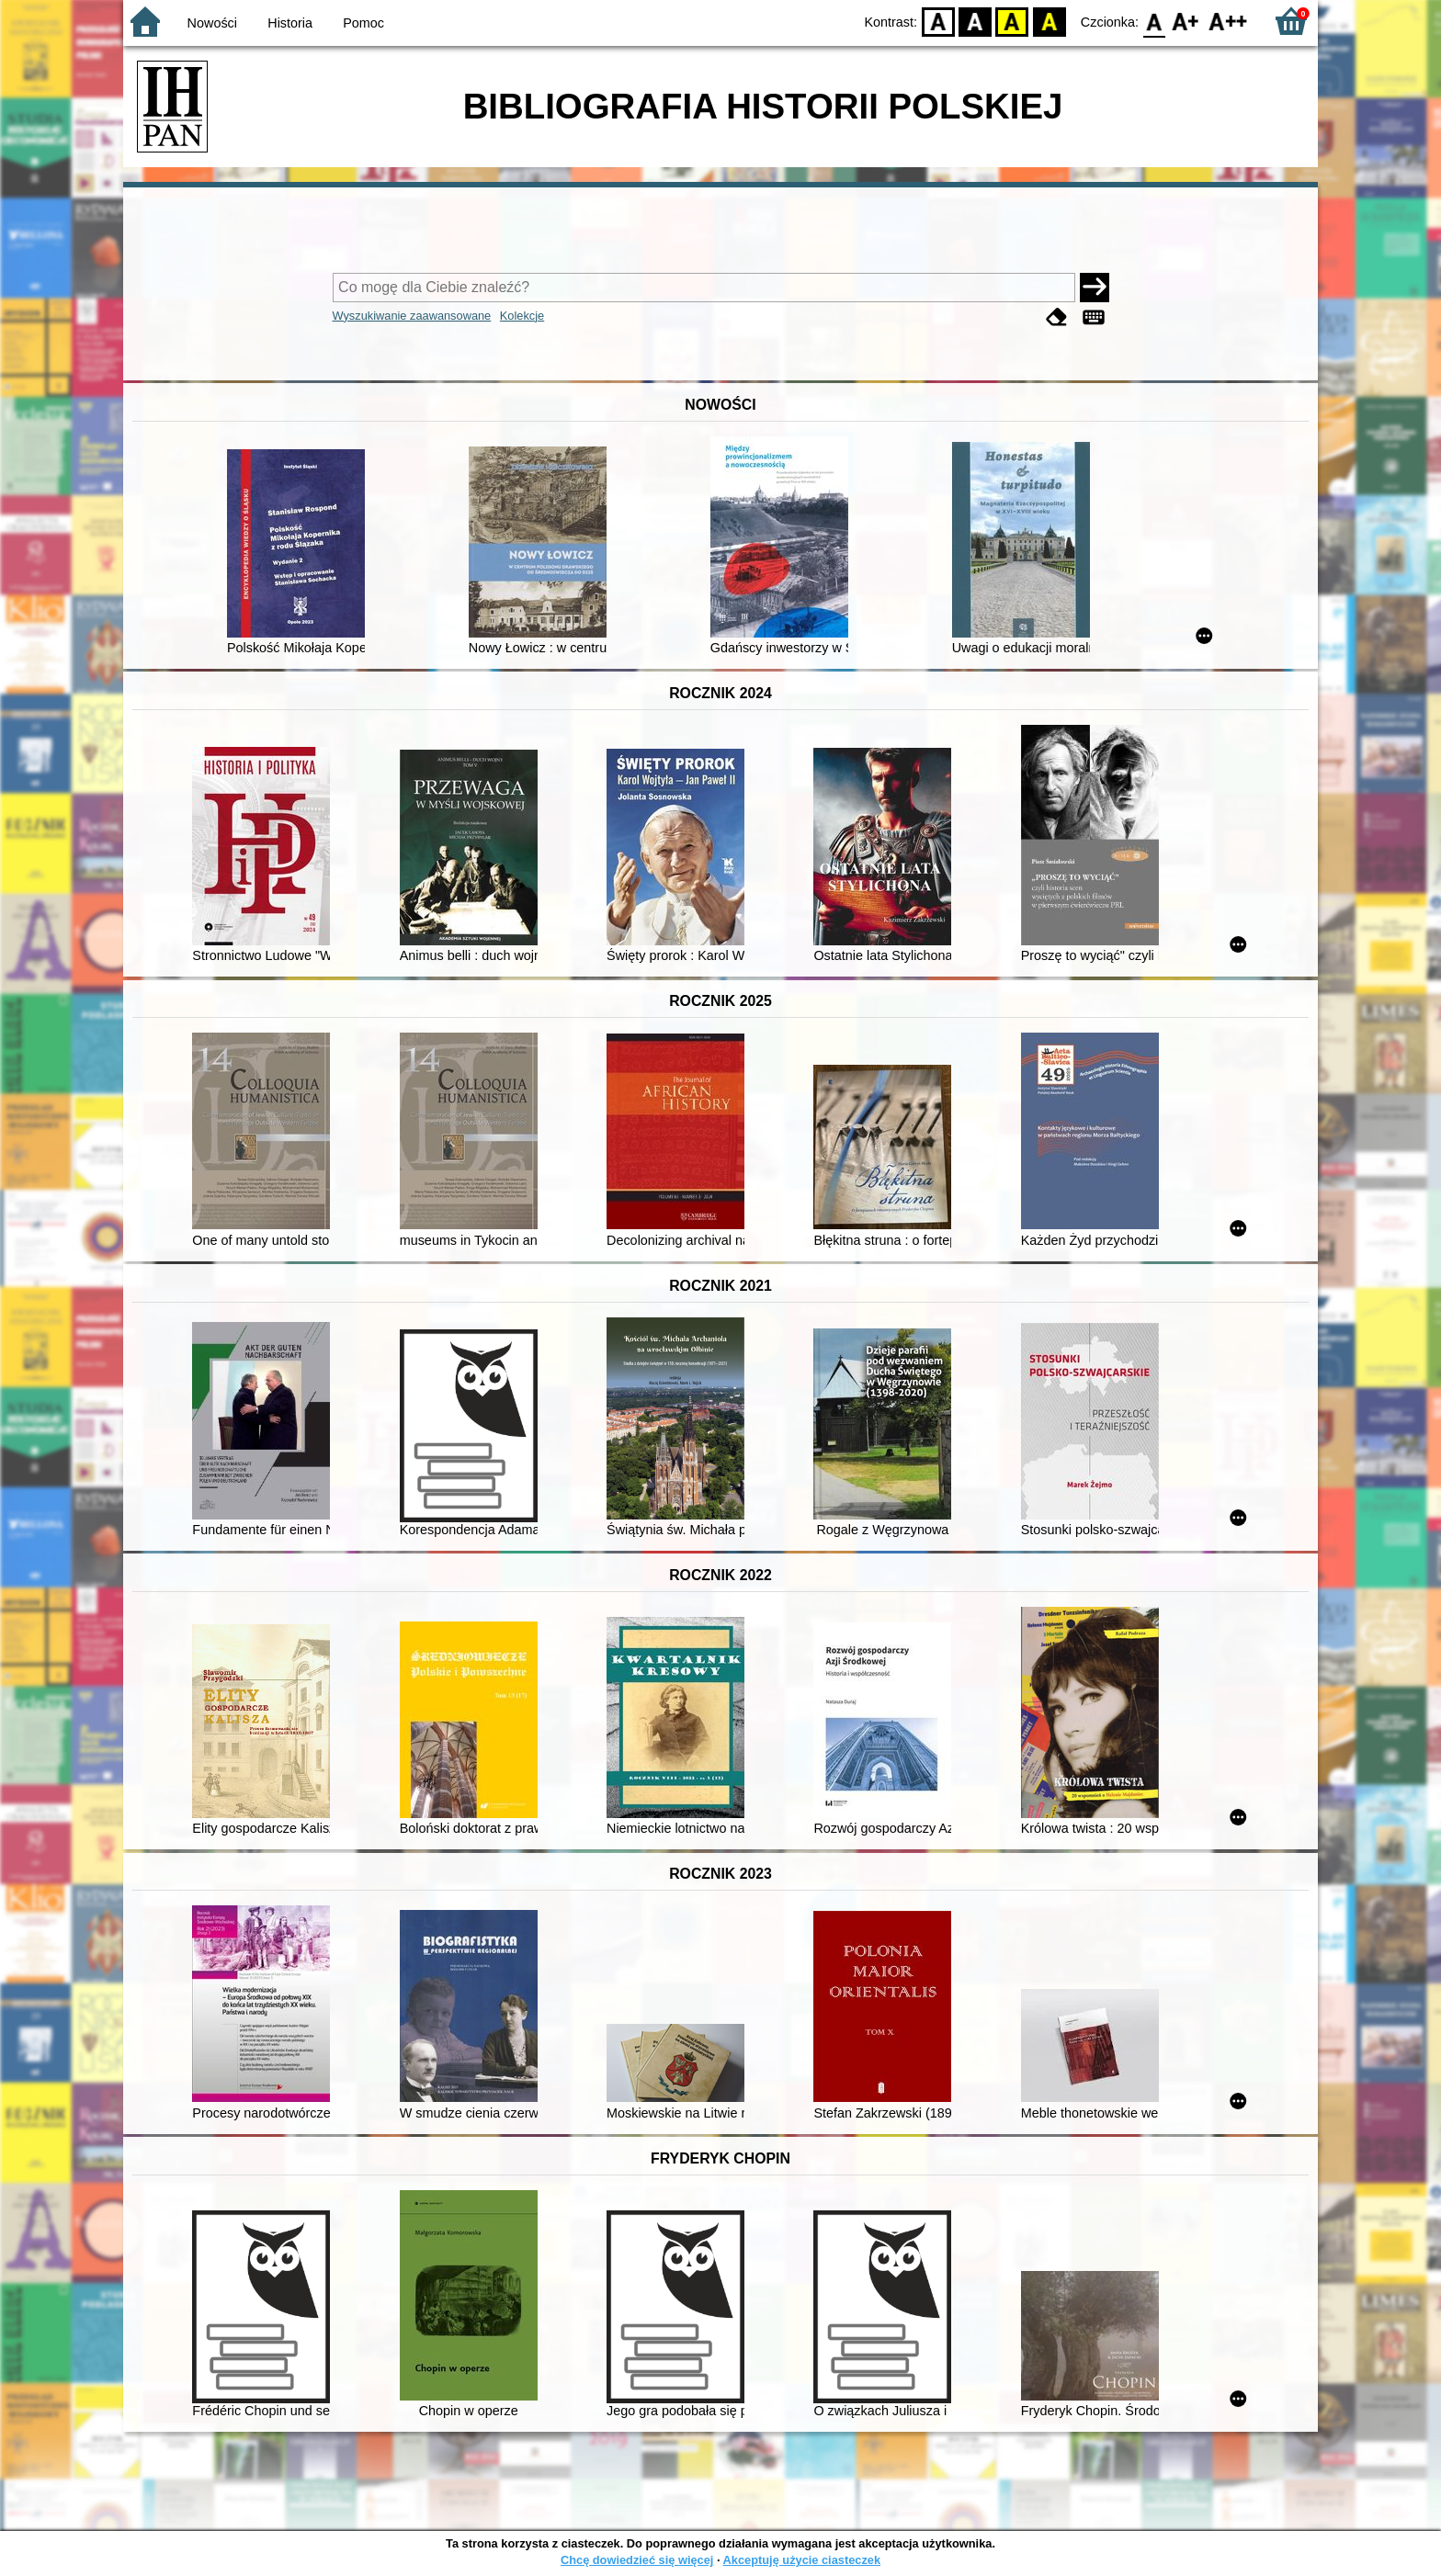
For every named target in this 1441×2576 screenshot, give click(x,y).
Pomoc (363, 23)
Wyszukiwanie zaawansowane (412, 315)
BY (1049, 20)
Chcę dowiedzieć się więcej (637, 2560)
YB (1012, 20)
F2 (1228, 20)
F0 (1154, 20)
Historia (289, 23)
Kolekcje (522, 315)
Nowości (212, 23)
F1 (1186, 20)
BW (975, 20)
